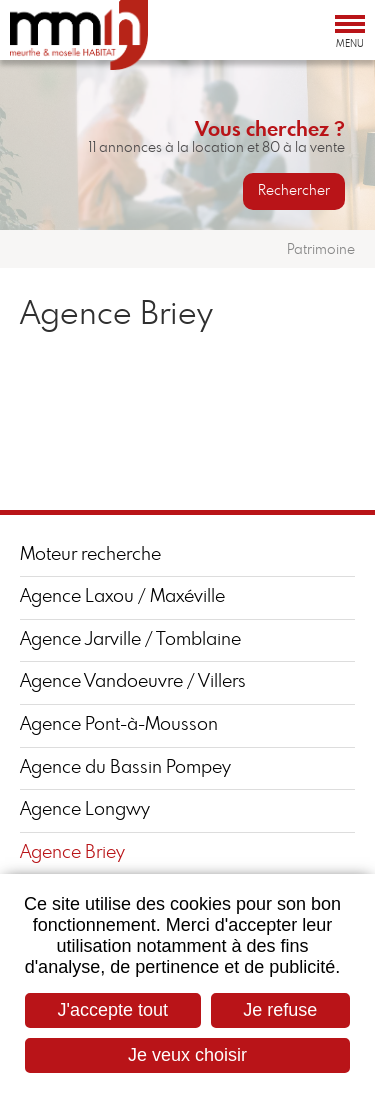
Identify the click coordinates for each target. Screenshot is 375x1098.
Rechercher (294, 191)
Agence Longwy (85, 810)
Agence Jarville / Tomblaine (130, 640)
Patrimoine (321, 250)
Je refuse (280, 1010)
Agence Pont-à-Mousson (119, 725)
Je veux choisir (187, 1055)
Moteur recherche (90, 555)
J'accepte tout (113, 1010)
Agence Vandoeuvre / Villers (133, 682)
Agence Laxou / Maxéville (122, 597)
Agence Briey (72, 853)
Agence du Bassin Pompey (125, 768)
